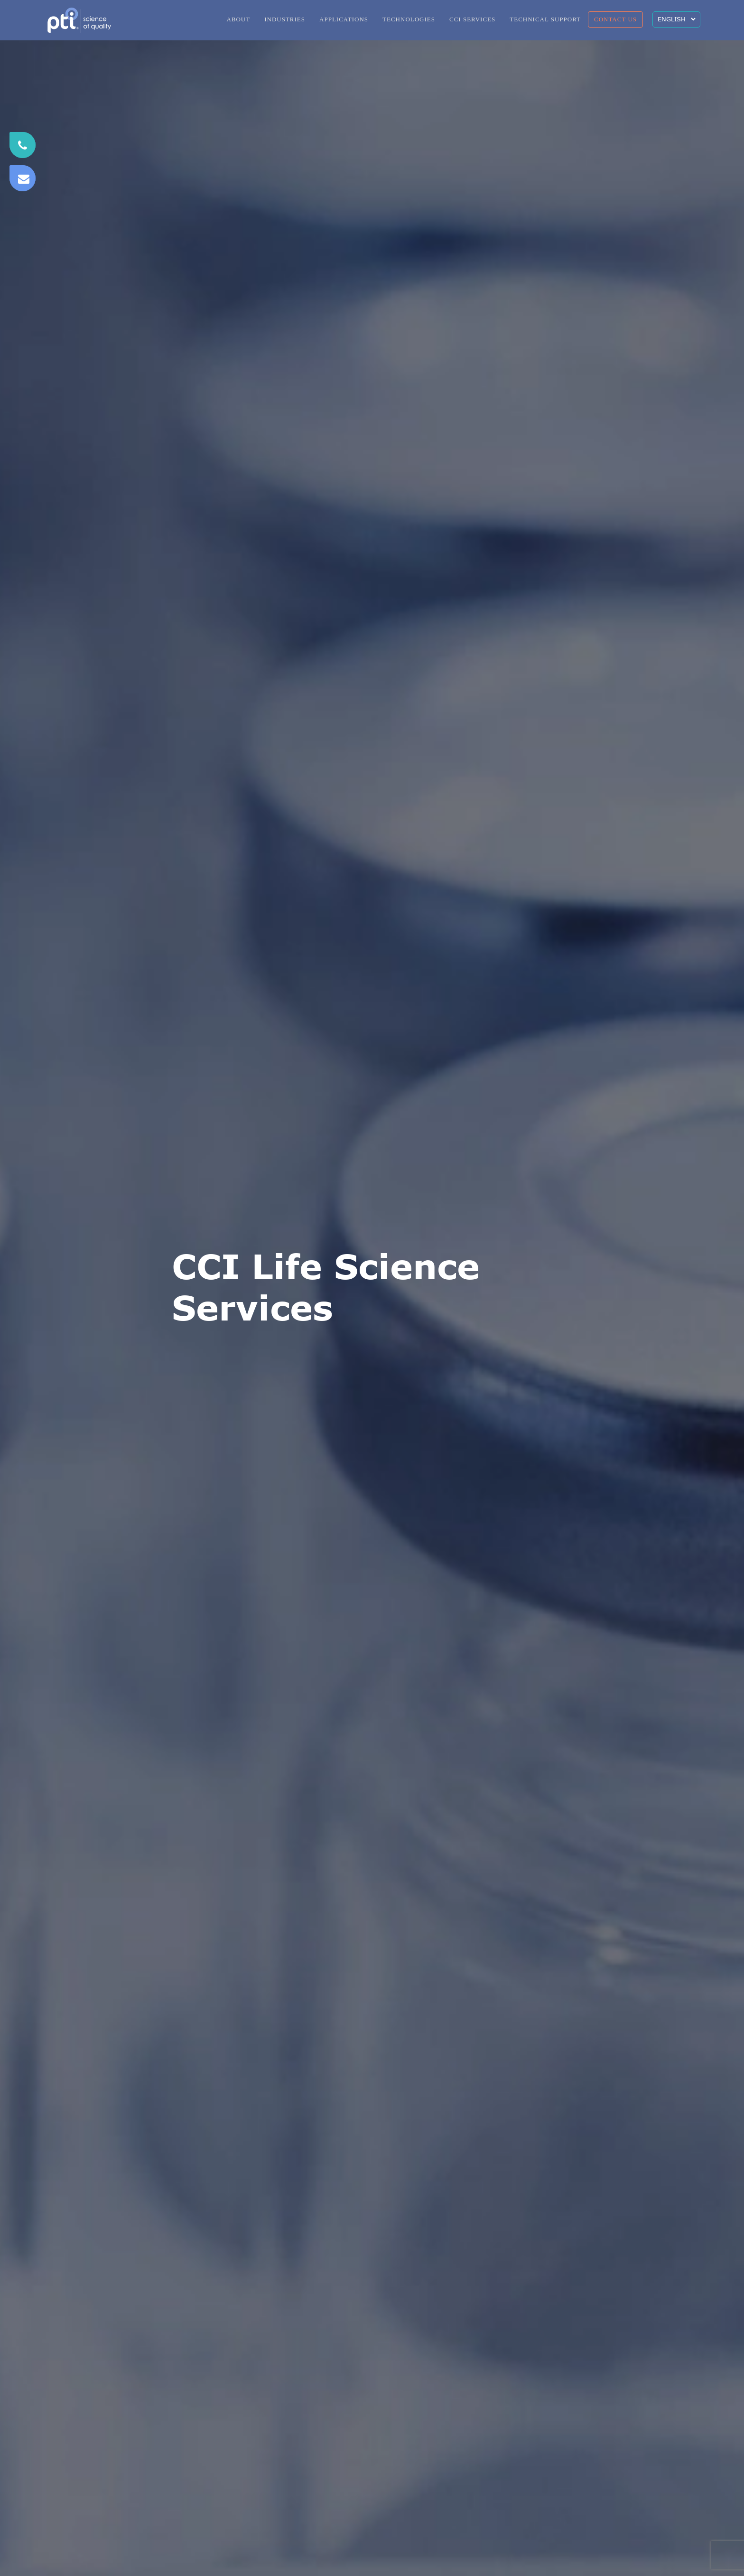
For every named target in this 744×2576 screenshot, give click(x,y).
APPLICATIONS (343, 19)
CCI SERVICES (472, 19)
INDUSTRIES (284, 19)
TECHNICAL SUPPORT (545, 19)
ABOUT (238, 19)
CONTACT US (615, 19)
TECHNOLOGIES (408, 19)
